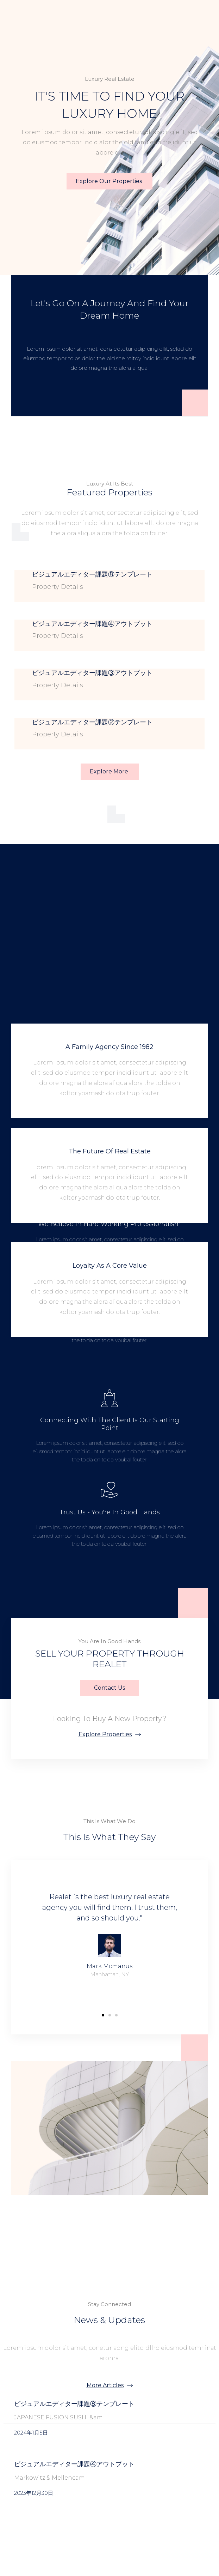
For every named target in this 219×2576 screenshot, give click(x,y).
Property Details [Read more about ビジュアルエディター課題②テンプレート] (57, 734)
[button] (103, 2015)
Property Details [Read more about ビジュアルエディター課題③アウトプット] (57, 685)
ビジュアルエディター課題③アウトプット (92, 673)
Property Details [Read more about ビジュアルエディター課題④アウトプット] (57, 636)
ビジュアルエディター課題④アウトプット (92, 624)
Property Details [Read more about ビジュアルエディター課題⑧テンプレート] (57, 587)
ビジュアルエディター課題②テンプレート (92, 722)
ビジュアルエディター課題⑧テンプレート (92, 574)
